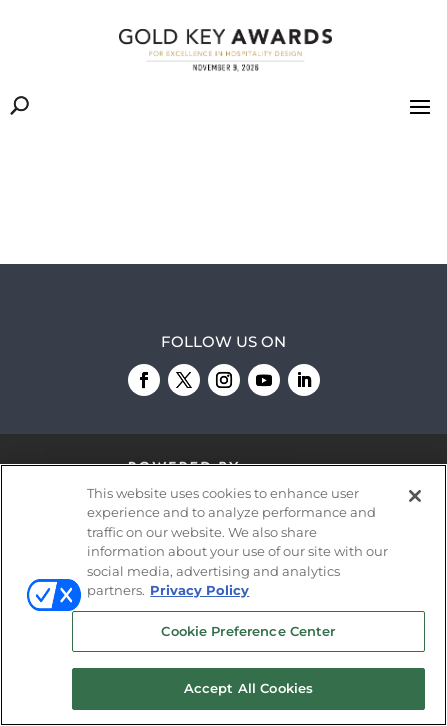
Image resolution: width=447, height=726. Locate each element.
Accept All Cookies (248, 688)
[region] (223, 595)
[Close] (415, 496)
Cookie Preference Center (248, 631)
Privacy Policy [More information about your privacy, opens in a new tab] (199, 590)
